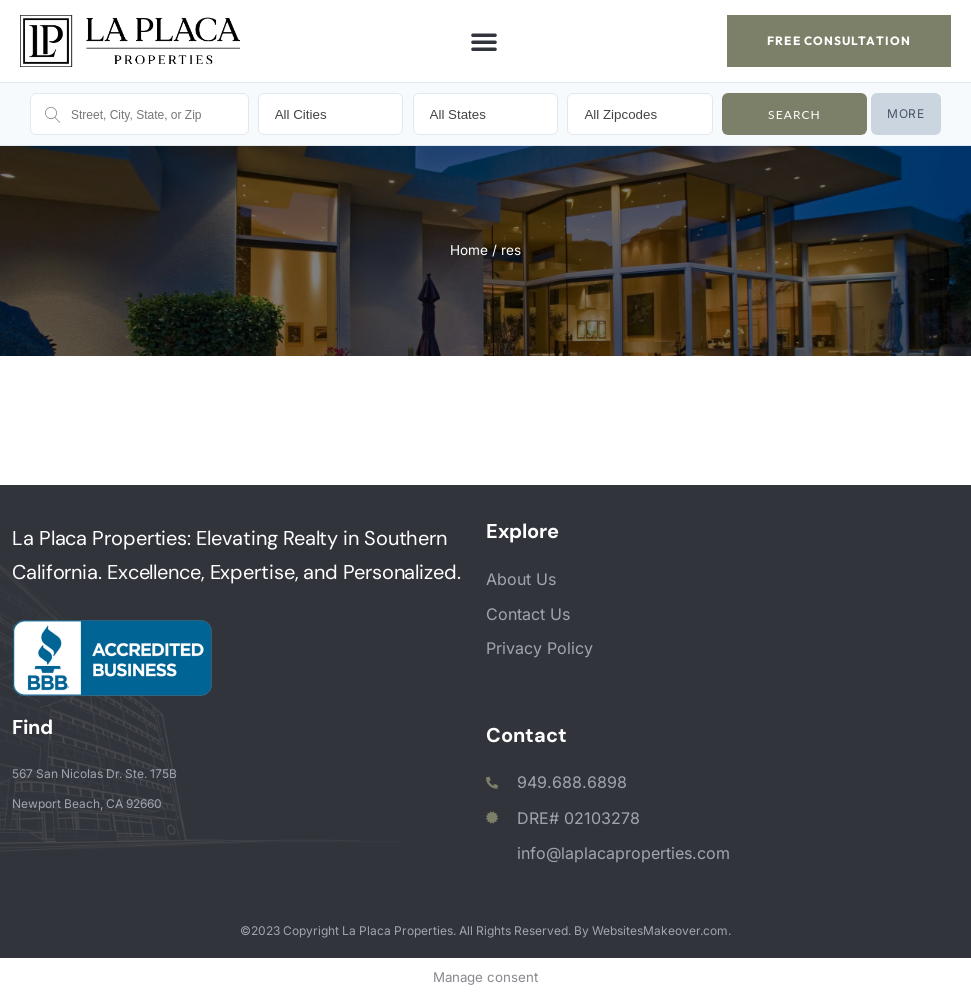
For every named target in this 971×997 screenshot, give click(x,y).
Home (469, 250)
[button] (484, 41)
